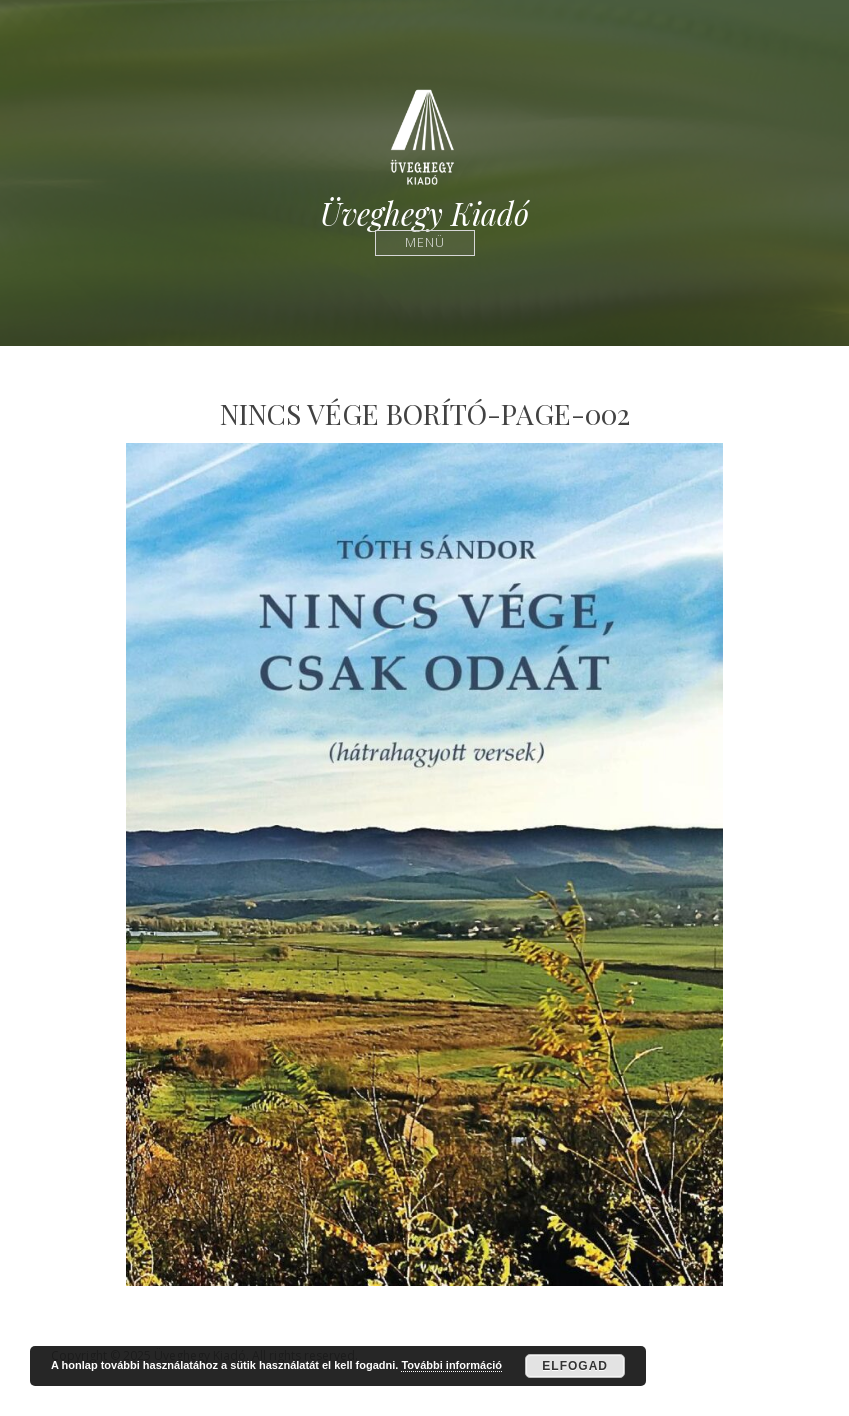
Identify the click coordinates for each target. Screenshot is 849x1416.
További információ (451, 1365)
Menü (424, 242)
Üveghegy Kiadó (424, 213)
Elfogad (575, 1366)
